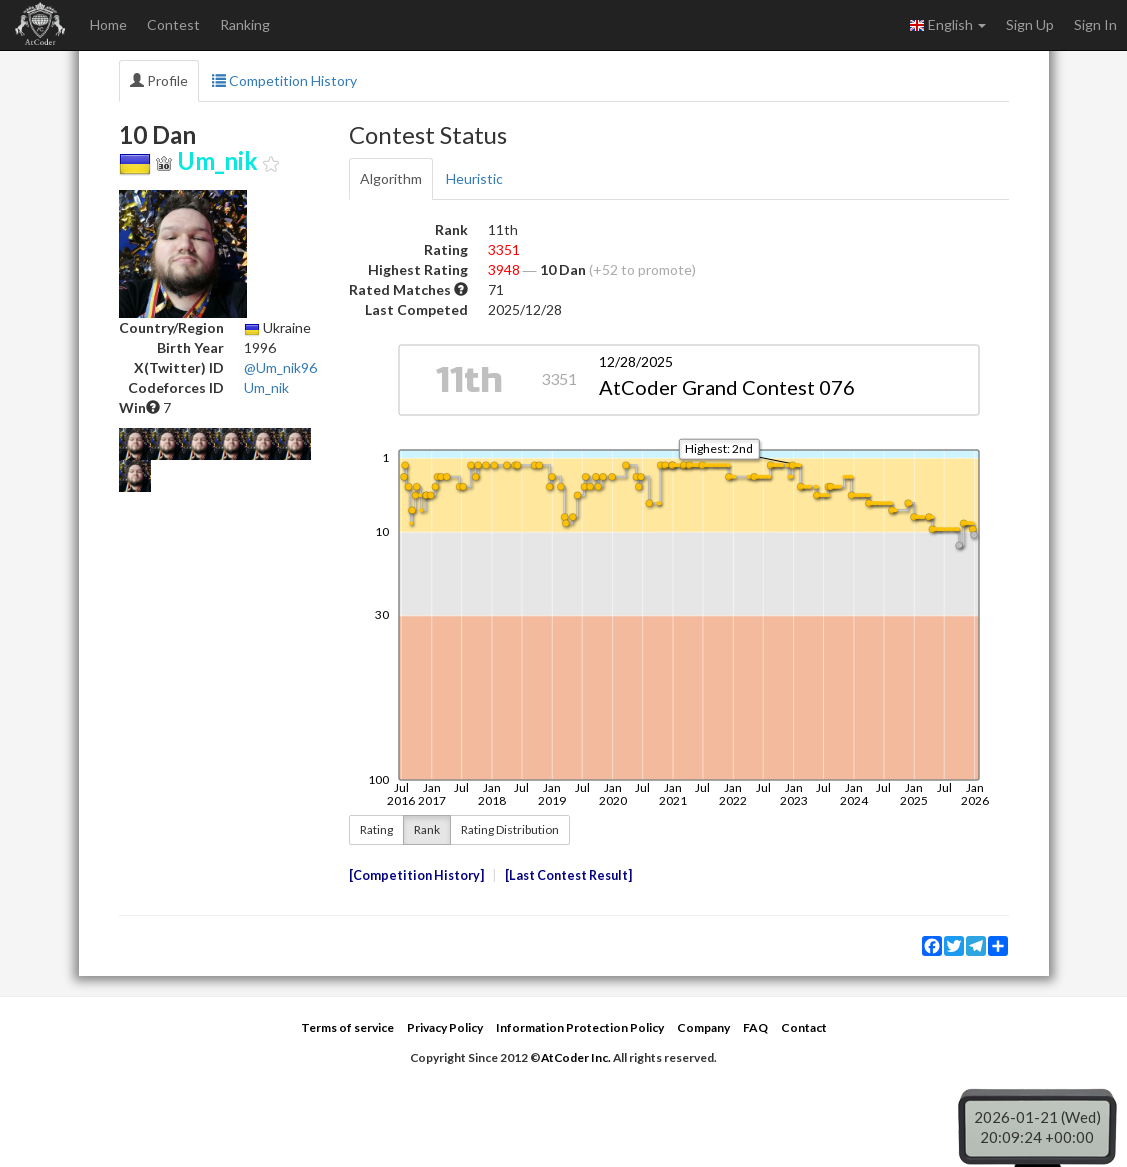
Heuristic (474, 178)
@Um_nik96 (280, 367)
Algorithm (391, 178)
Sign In (1095, 24)
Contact (804, 1027)
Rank (427, 829)
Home (108, 24)
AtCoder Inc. (576, 1057)
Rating (376, 829)
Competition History (284, 80)
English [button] (947, 25)
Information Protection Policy (580, 1027)
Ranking (245, 24)
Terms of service (347, 1027)
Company (703, 1027)
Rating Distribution (510, 829)
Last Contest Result (568, 875)
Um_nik (266, 387)
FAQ (755, 1027)
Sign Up (1030, 24)
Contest (173, 24)
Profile (159, 80)
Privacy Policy (445, 1027)
